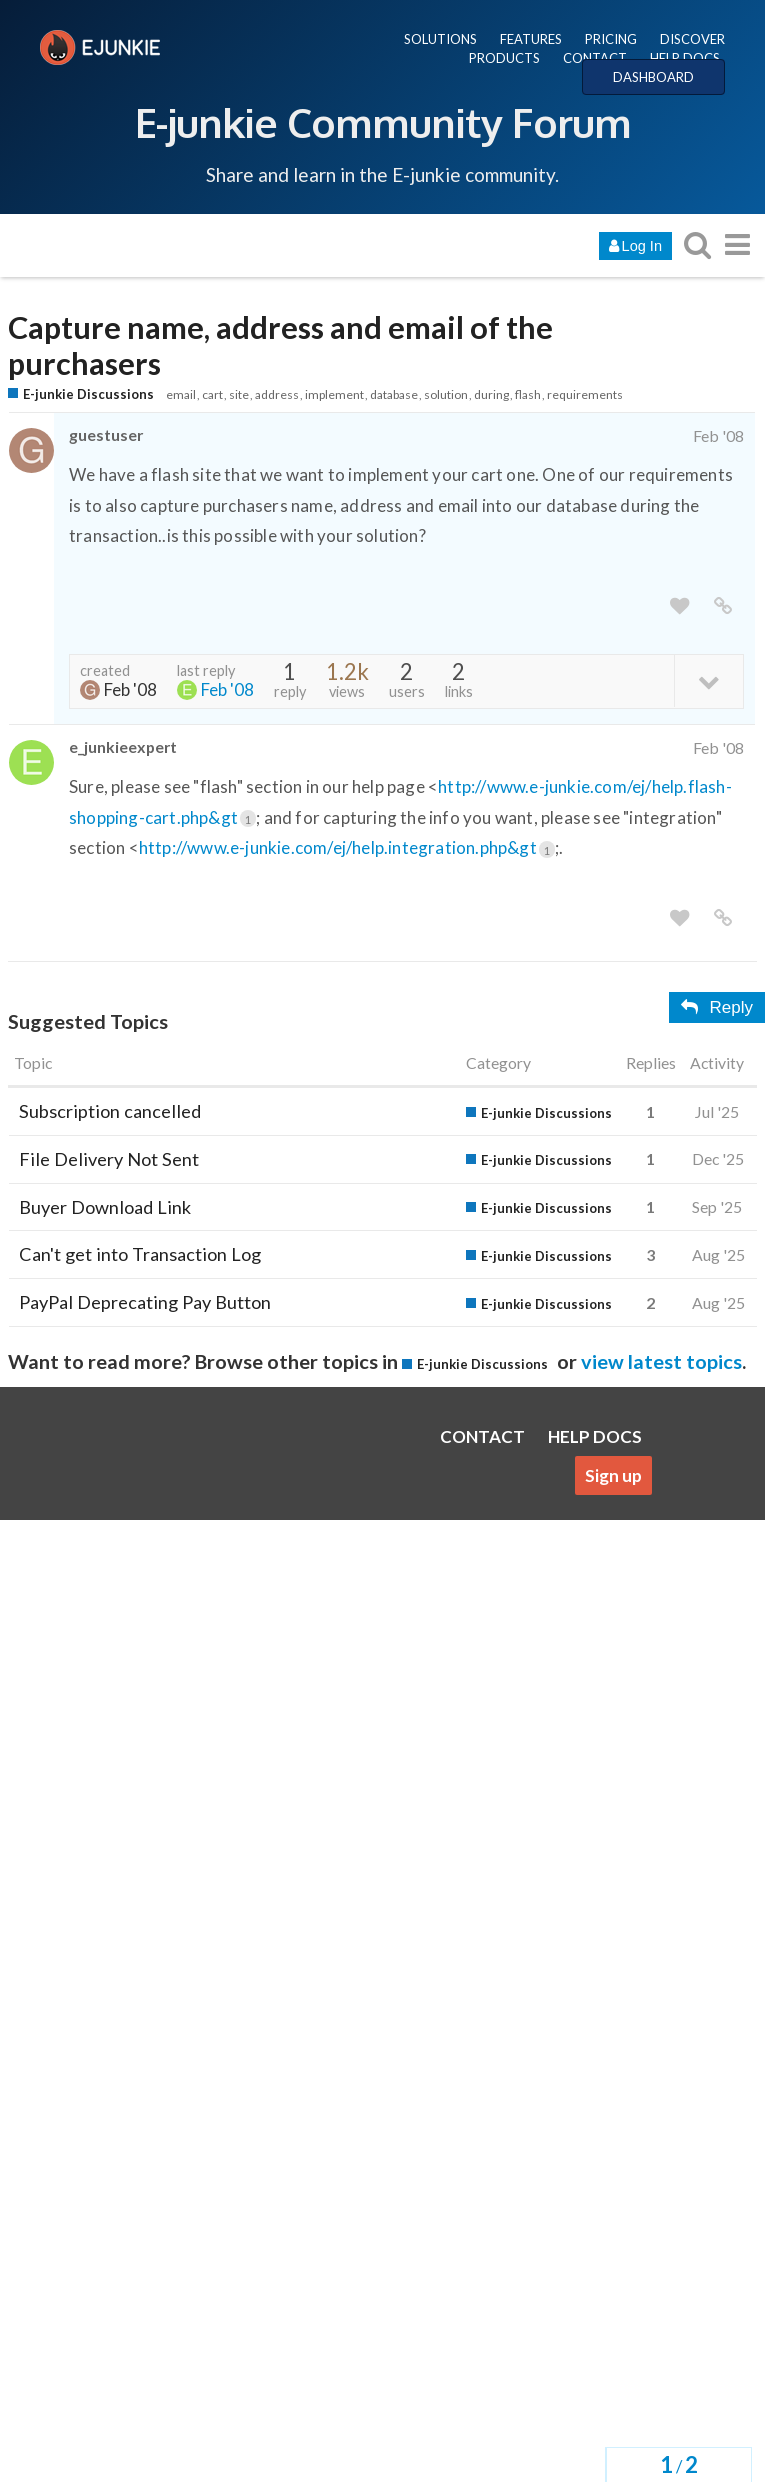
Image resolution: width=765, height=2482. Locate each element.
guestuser (106, 434)
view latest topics (661, 1361)
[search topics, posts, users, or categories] (697, 244)
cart (212, 394)
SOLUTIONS (440, 39)
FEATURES (531, 39)
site (239, 394)
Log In (635, 246)
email (181, 394)
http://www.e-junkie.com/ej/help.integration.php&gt (347, 847)
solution (446, 394)
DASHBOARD (653, 77)
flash (528, 394)
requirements (585, 394)
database (394, 394)
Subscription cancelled (110, 1111)
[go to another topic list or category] (737, 244)
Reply (717, 1007)
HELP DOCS (685, 58)
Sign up (613, 1475)
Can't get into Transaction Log (140, 1254)
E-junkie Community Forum (383, 122)
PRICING (611, 39)
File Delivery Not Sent (109, 1159)
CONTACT (595, 58)
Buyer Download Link (105, 1207)
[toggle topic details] (708, 680)
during (491, 394)
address (277, 394)
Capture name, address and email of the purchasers (280, 346)
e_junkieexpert (123, 746)
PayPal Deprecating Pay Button (145, 1302)
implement (334, 394)
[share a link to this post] (723, 606)
